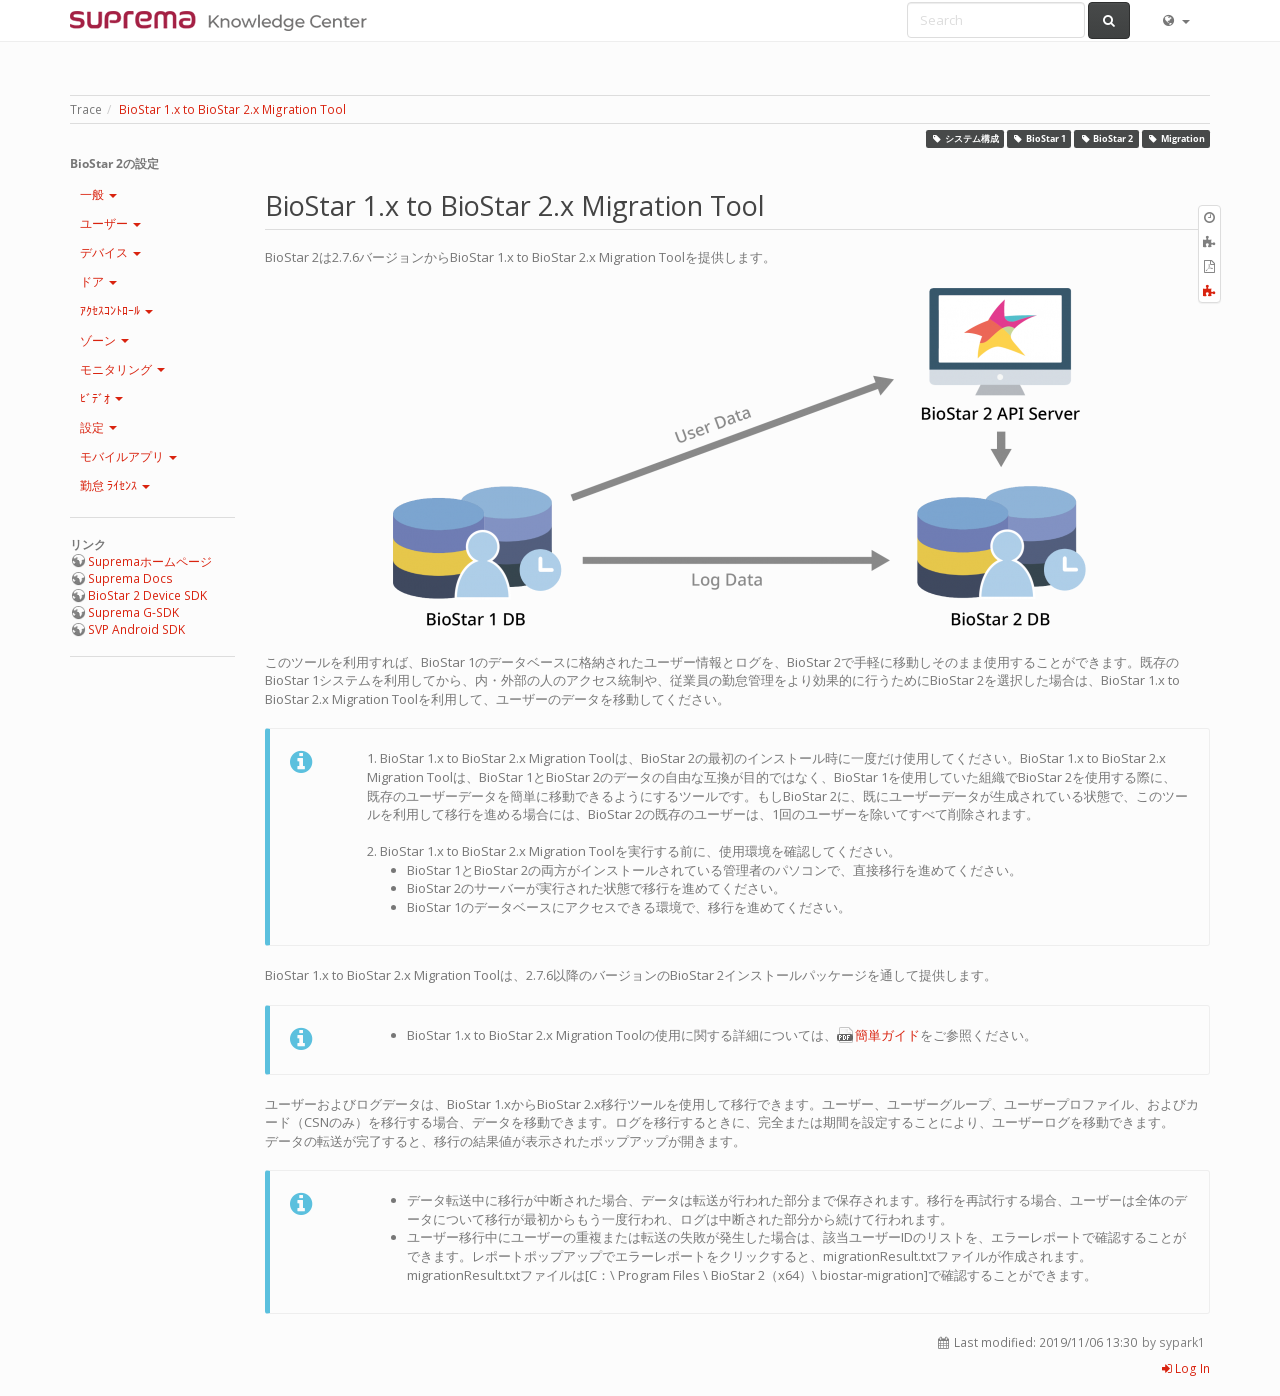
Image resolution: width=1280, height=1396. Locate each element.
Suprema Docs (130, 578)
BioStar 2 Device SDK (147, 595)
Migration (1176, 138)
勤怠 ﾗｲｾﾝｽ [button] (115, 485)
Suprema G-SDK (133, 612)
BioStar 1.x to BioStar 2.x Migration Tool (232, 109)
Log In (1186, 1368)
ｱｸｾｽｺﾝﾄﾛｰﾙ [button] (116, 310)
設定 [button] (98, 427)
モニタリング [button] (122, 369)
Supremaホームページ (150, 561)
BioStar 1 (1040, 138)
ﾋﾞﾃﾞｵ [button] (101, 398)
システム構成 (965, 138)
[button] (1175, 20)
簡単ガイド (887, 1035)
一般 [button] (98, 194)
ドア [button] (98, 281)
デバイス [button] (110, 252)
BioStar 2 (1107, 138)
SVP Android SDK (136, 629)
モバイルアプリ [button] (128, 456)
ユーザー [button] (110, 223)
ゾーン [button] (104, 340)
